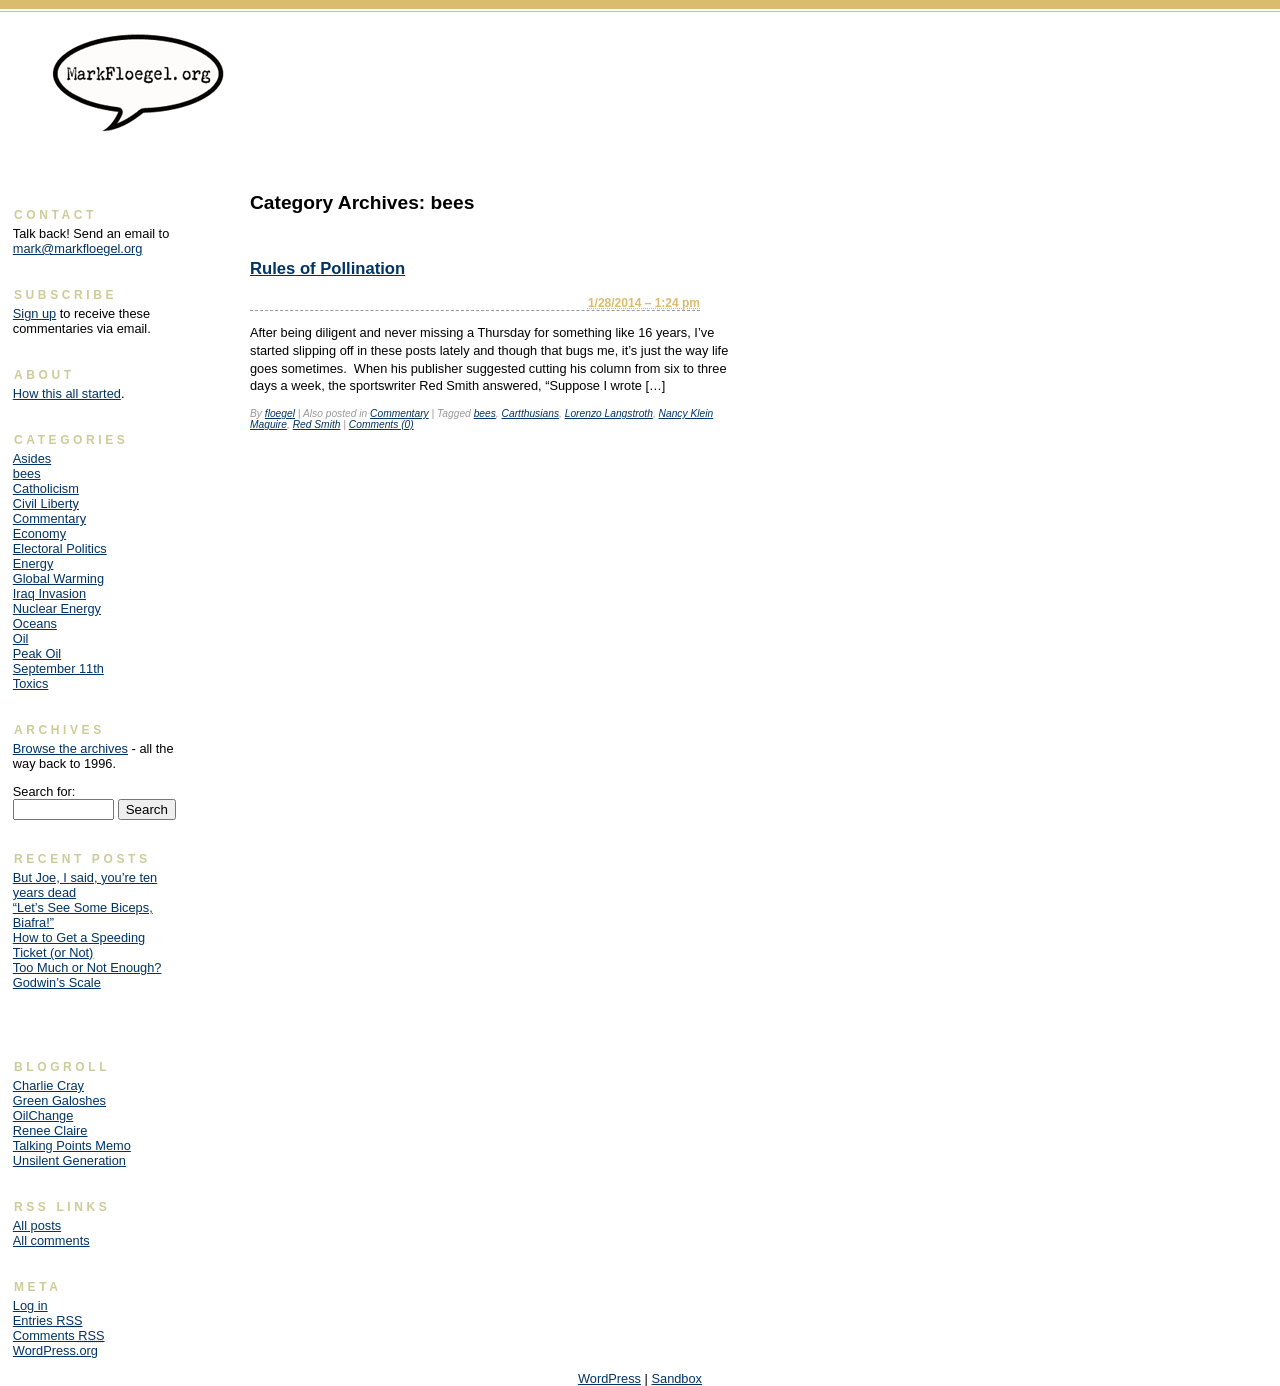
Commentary (399, 413)
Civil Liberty (46, 503)
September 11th (58, 668)
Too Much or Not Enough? (87, 967)
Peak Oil (37, 653)
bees (485, 413)
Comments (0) (381, 424)
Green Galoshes (59, 1100)
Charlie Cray (48, 1085)
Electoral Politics (60, 548)
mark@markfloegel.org (78, 248)
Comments (59, 1335)
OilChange (43, 1115)
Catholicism (46, 488)
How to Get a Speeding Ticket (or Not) (79, 945)
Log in (30, 1305)
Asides (32, 458)
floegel (280, 413)
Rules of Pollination (327, 268)
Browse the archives (70, 748)
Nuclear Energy (57, 608)
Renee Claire (50, 1130)
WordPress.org (55, 1350)
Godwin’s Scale (57, 982)
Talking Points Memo (72, 1145)
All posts (37, 1225)
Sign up (34, 313)
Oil (21, 638)
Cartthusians (530, 413)
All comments (51, 1240)
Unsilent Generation (69, 1160)
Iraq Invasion (49, 593)
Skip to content (1225, 45)
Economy (39, 533)
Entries (48, 1320)
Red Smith (317, 424)
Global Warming (58, 578)
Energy (33, 563)
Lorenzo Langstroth (609, 413)
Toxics (31, 683)
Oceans (35, 623)
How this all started (67, 393)
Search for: (44, 791)
